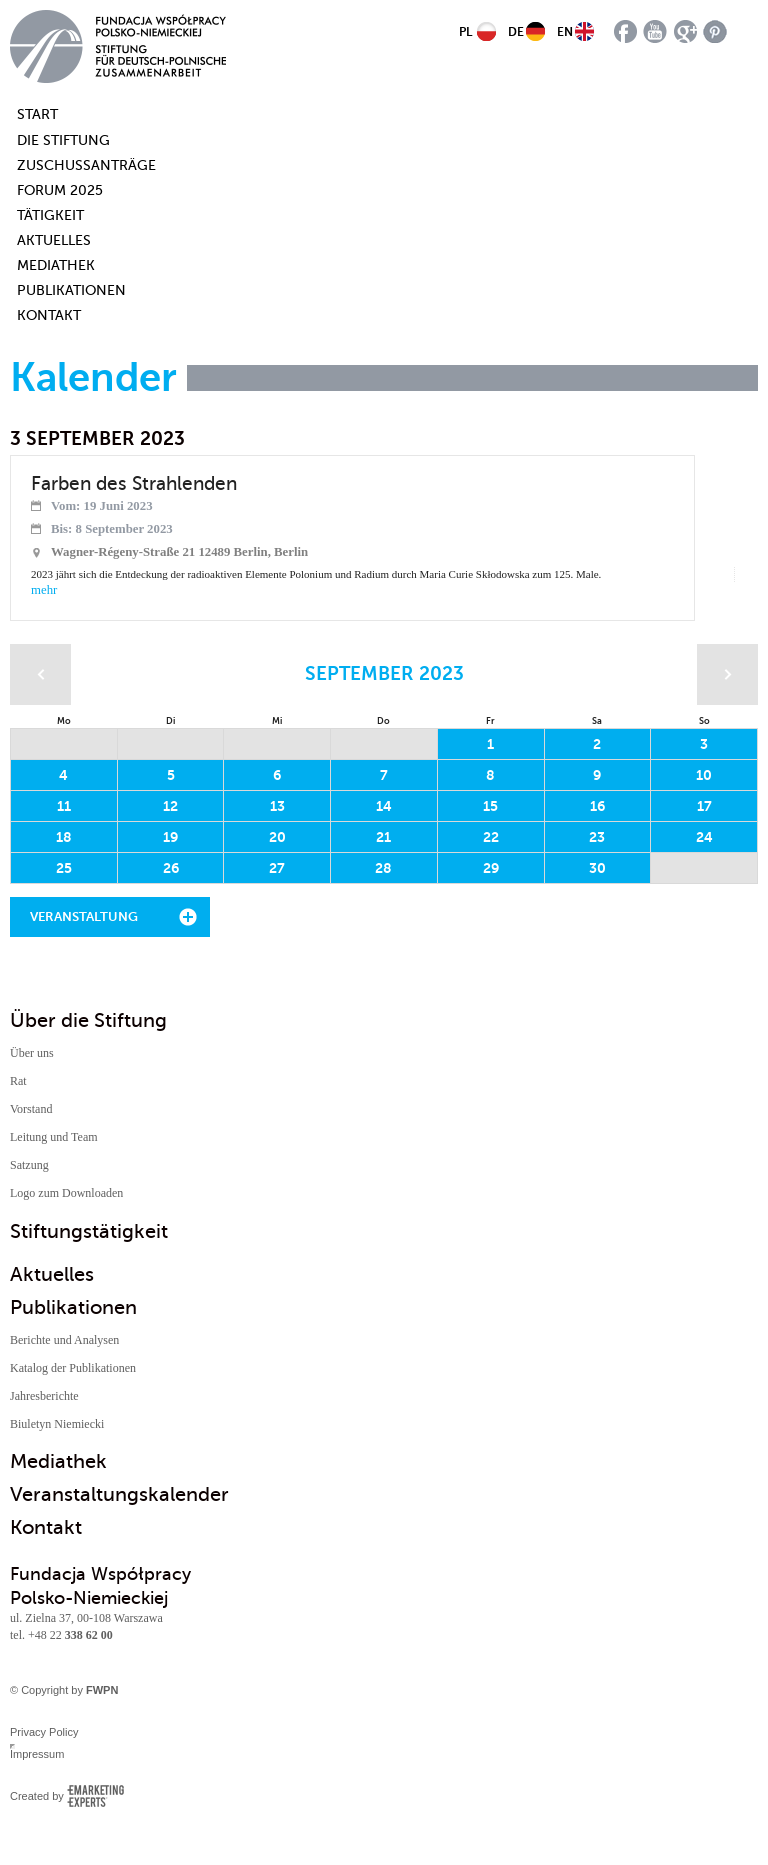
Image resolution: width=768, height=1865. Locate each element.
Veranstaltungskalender (119, 1494)
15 (490, 806)
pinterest (715, 31)
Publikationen (71, 290)
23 (597, 837)
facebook (625, 31)
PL (465, 32)
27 (277, 868)
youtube (655, 31)
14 (384, 806)
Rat (18, 1081)
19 (170, 837)
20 (277, 837)
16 (597, 806)
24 (704, 837)
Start (27, 114)
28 (383, 868)
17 (704, 806)
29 (491, 868)
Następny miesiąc (727, 674)
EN (565, 32)
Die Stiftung (63, 140)
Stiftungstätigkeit (89, 1231)
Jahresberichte (44, 1396)
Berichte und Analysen (64, 1340)
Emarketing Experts (95, 1796)
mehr (44, 590)
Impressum (37, 1754)
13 (277, 806)
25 (64, 868)
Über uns (32, 1053)
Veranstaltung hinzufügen (84, 923)
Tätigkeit (50, 215)
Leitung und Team (54, 1137)
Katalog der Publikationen (73, 1368)
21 (383, 837)
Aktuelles (54, 240)
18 (64, 837)
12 (170, 806)
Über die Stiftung (88, 1020)
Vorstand (31, 1109)
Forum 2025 (60, 190)
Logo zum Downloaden (66, 1193)
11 (64, 806)
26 (171, 868)
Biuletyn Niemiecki (57, 1424)
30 (597, 868)
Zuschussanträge (86, 165)
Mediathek (56, 265)
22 (491, 837)
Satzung (29, 1165)
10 (704, 775)
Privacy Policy (44, 1732)
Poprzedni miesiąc (40, 674)
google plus (685, 31)
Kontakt (49, 315)
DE (516, 32)
